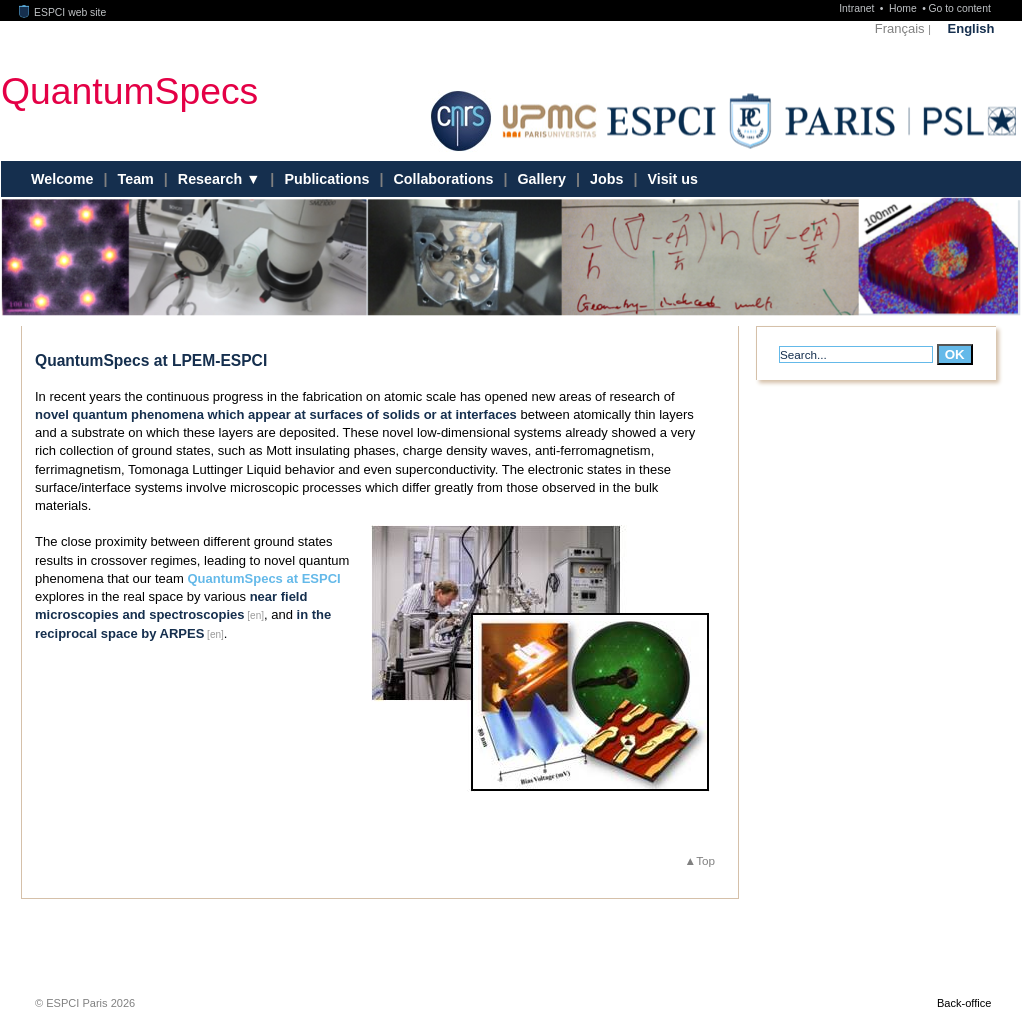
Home (904, 8)
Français (900, 28)
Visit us (672, 179)
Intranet (858, 8)
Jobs (606, 179)
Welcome (62, 179)
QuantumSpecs (129, 90)
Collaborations (443, 179)
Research (212, 179)
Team (136, 179)
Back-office (964, 1003)
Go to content (959, 8)
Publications (326, 179)
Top (705, 860)
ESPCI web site (63, 12)
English (971, 28)
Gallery (542, 179)
